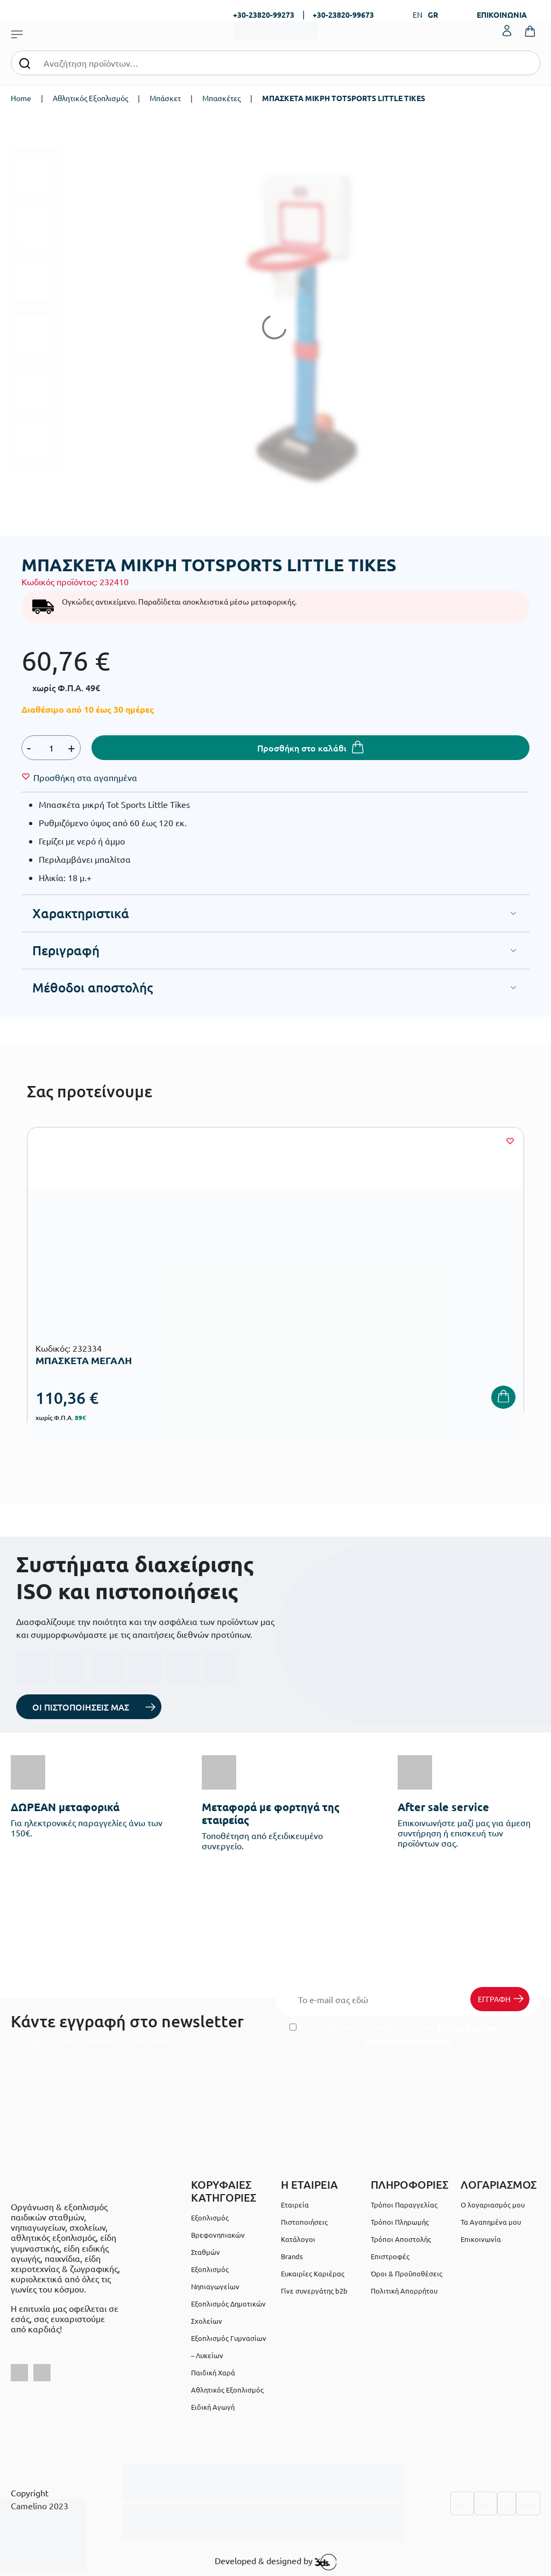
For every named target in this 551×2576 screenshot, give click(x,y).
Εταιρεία (295, 2204)
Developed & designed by (276, 2562)
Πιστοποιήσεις (304, 2221)
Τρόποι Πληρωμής (400, 2221)
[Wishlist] (85, 777)
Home (21, 98)
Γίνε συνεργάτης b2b (314, 2290)
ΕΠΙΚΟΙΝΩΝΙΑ (502, 14)
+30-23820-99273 (263, 14)
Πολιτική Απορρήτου (407, 2040)
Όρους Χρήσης (466, 2027)
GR (433, 14)
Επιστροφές (390, 2256)
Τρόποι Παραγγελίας (404, 2204)
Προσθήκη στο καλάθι (302, 748)
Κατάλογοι (298, 2239)
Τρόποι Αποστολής (401, 2239)
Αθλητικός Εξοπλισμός (90, 98)
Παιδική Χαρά (213, 2372)
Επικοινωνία (481, 2239)
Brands (292, 2256)
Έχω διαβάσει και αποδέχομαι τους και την (407, 2033)
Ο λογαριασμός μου (493, 2204)
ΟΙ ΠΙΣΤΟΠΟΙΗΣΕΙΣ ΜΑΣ (80, 1707)
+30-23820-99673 (343, 14)
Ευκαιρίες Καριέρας (312, 2273)
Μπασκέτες (221, 98)
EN (417, 14)
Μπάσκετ (165, 98)
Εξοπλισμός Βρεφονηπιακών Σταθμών (218, 2234)
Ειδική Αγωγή (213, 2406)
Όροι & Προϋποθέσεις (406, 2273)
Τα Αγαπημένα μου (491, 2221)
